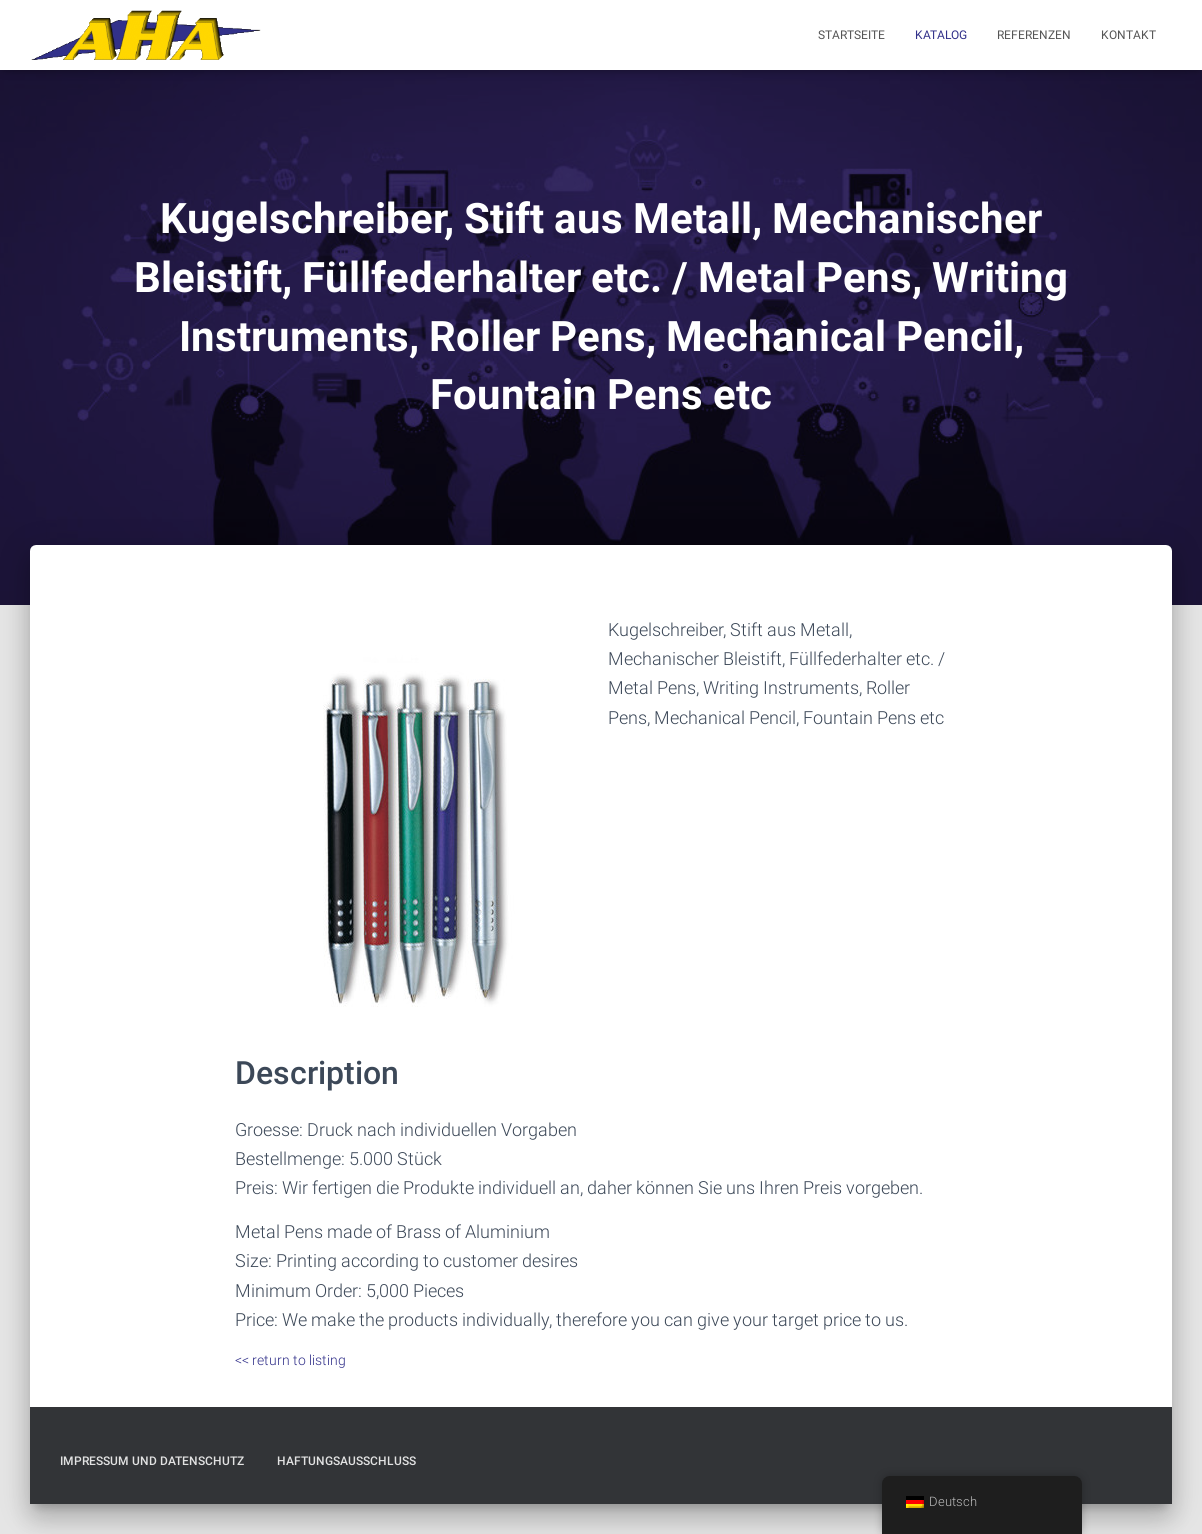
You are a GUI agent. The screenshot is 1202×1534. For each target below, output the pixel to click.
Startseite (851, 35)
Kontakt (1128, 35)
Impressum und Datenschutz (152, 1461)
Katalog (941, 35)
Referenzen (1034, 35)
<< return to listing (290, 1360)
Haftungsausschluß (346, 1461)
